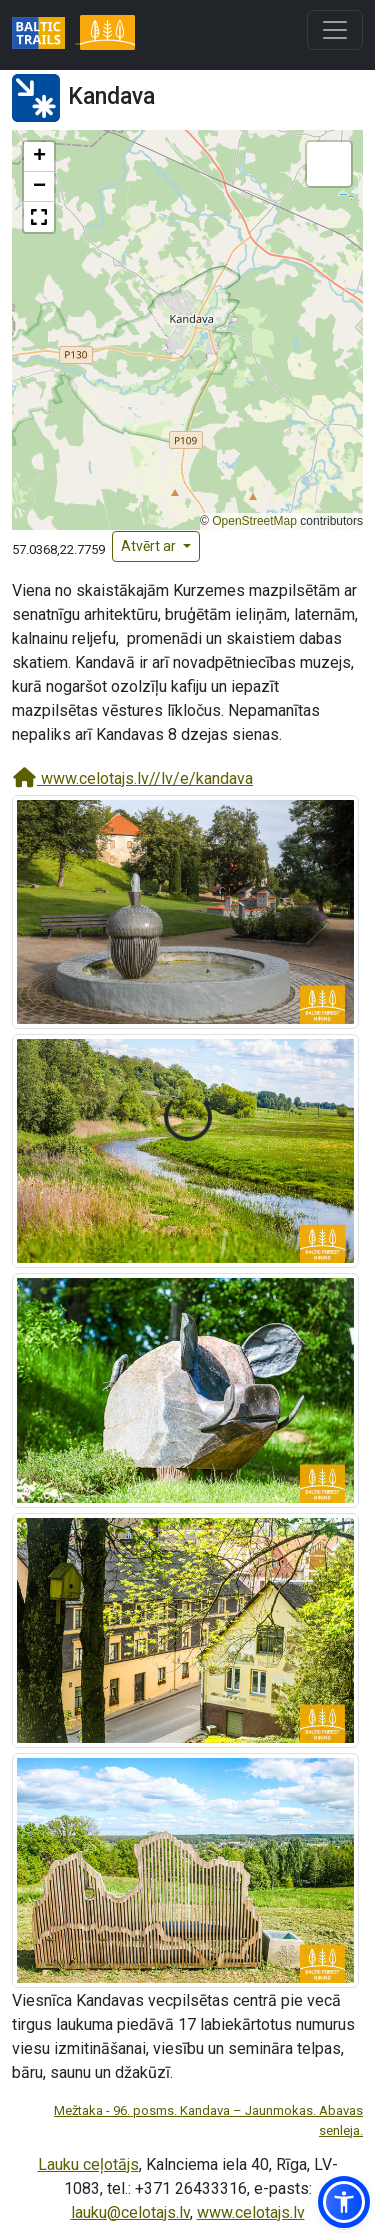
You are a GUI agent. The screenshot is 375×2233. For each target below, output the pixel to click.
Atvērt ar (150, 546)
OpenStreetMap (254, 521)
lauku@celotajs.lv (130, 2212)
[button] (39, 157)
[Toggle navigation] (335, 30)
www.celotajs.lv (251, 2212)
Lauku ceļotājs (88, 2164)
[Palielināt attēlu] (185, 910)
